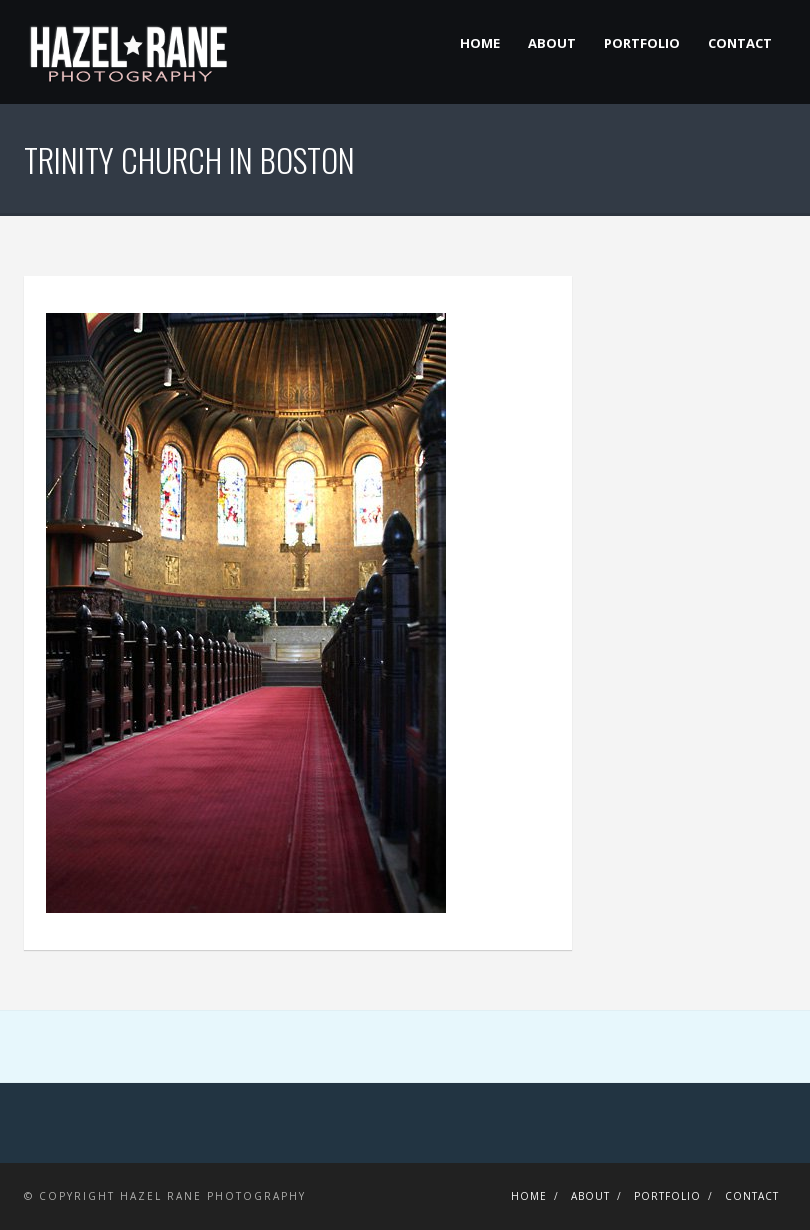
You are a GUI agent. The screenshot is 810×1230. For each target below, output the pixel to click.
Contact (740, 43)
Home (480, 43)
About (552, 43)
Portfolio (642, 43)
